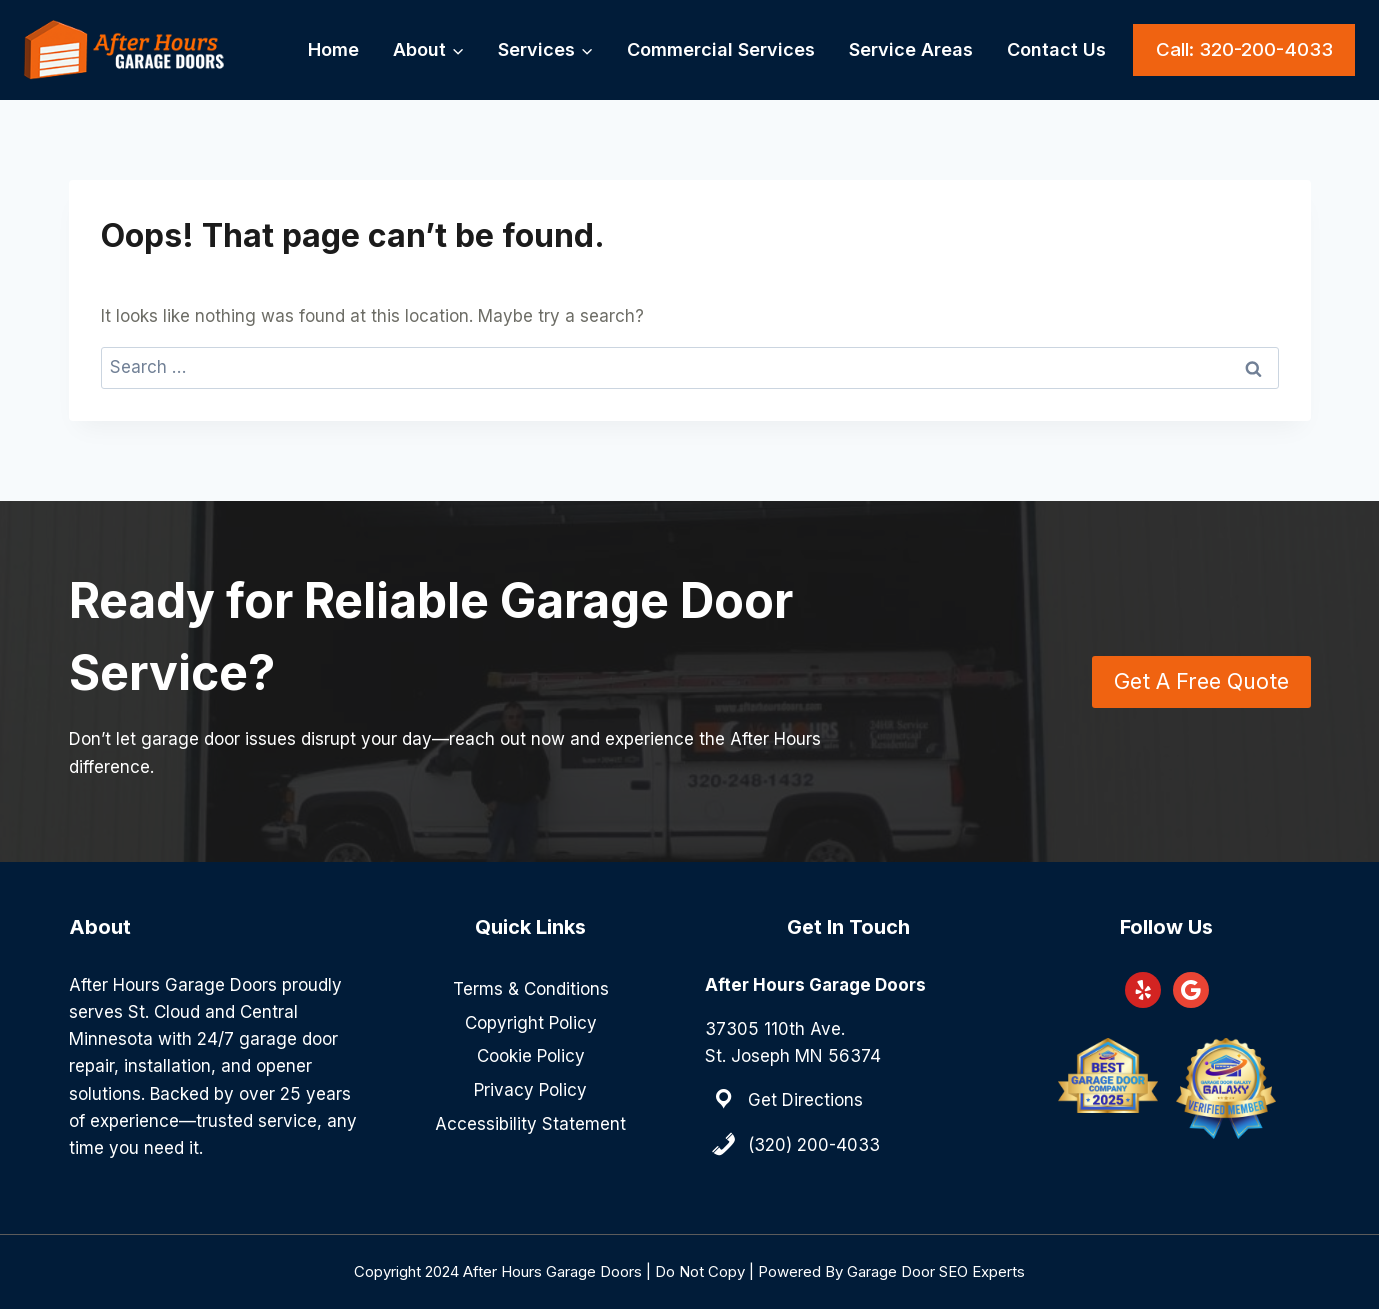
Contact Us (1056, 49)
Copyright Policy (531, 1023)
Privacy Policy (530, 1090)
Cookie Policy (531, 1056)
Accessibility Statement (530, 1124)
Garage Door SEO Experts (936, 1271)
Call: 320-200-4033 (1244, 49)
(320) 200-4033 (814, 1145)
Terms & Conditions (531, 989)
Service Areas (911, 49)
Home (333, 49)
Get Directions (805, 1100)
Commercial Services (721, 49)
